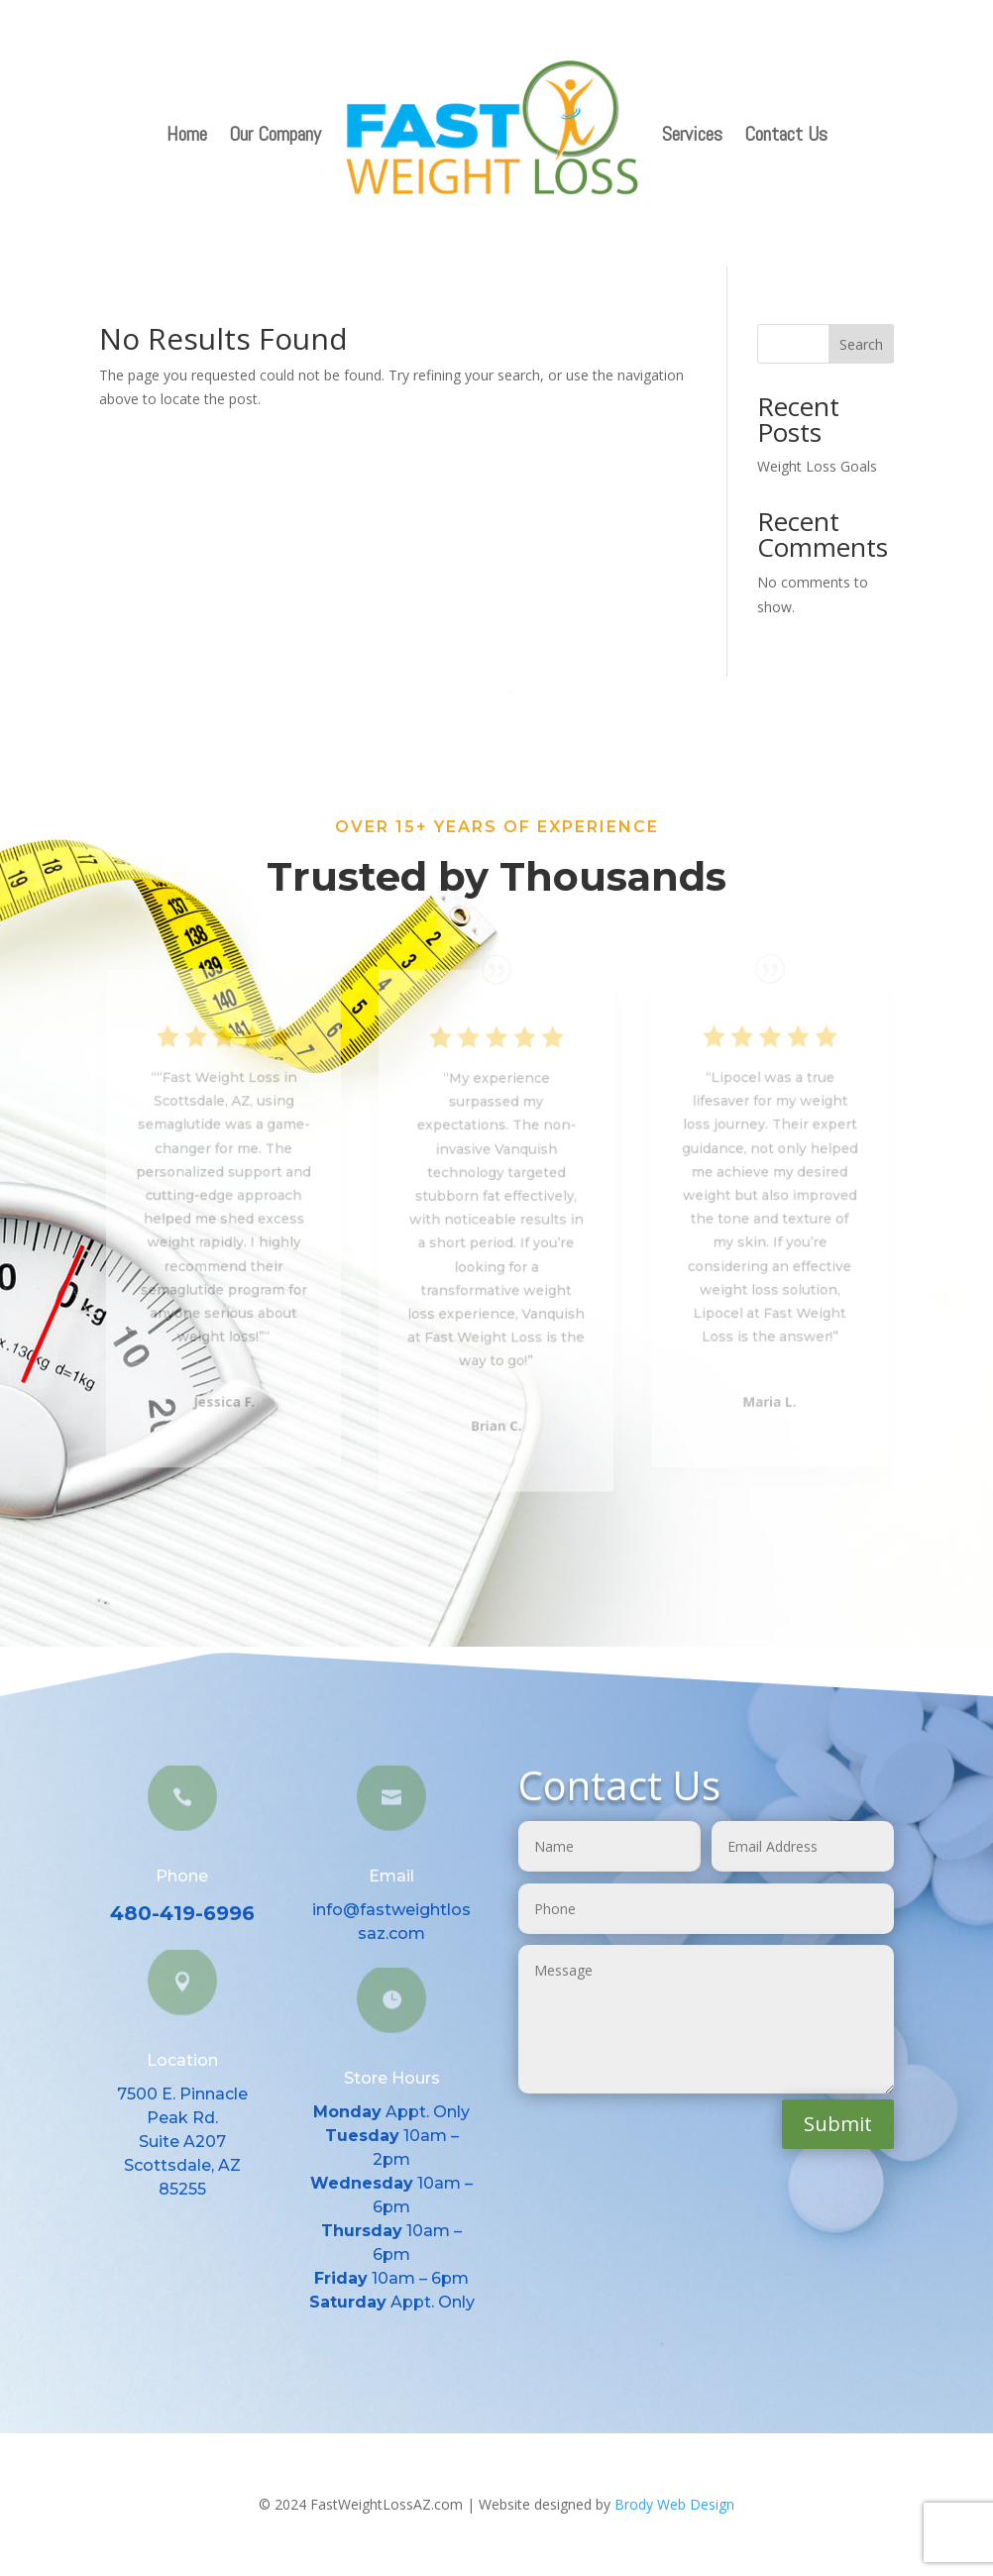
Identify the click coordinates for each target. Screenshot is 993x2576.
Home (186, 134)
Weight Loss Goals (817, 466)
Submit (838, 2123)
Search (861, 344)
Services (692, 134)
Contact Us (786, 134)
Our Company (275, 134)
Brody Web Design (674, 2504)
